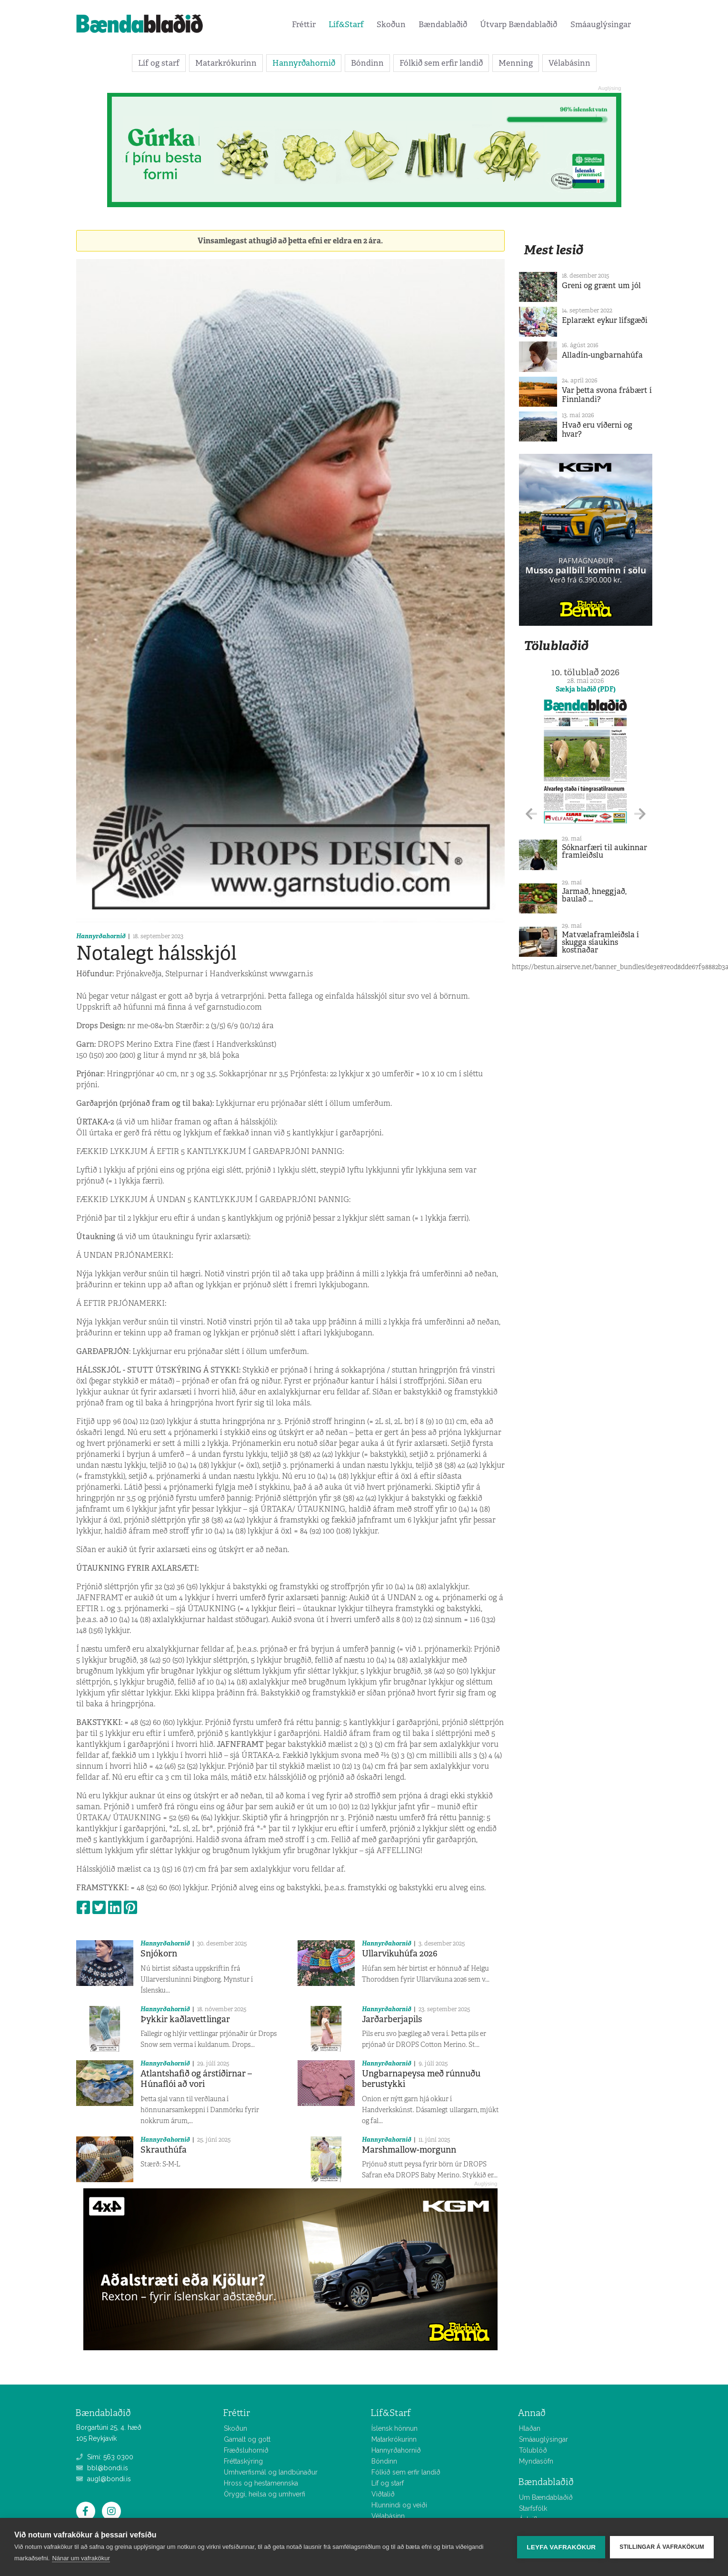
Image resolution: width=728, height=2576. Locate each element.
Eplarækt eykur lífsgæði (605, 320)
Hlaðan (529, 2428)
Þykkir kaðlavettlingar (185, 2019)
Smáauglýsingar (600, 24)
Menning (516, 63)
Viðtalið (383, 2494)
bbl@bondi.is (102, 2468)
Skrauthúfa (163, 2149)
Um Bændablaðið (546, 2497)
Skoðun (391, 24)
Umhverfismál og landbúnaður (271, 2472)
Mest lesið (553, 249)
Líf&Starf (346, 24)
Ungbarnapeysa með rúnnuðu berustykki (421, 2079)
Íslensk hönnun (394, 2428)
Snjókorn (158, 1953)
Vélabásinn (569, 63)
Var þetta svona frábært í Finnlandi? (607, 394)
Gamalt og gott (247, 2439)
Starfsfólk (533, 2508)
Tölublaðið (556, 645)
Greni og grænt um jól (601, 286)
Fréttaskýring (243, 2461)
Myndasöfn (536, 2461)
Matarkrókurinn (226, 63)
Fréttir (304, 24)
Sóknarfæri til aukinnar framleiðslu (604, 851)
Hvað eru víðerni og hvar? (597, 429)
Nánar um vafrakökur (81, 2558)
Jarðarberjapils (392, 2019)
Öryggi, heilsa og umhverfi (264, 2494)
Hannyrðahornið (303, 63)
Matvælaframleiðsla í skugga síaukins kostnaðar (600, 942)
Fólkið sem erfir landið (441, 63)
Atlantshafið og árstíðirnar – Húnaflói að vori (196, 2079)
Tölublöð (533, 2450)
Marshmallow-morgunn (409, 2149)
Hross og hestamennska (261, 2483)
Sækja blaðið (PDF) (586, 689)
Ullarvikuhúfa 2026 (400, 1953)
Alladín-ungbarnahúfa (602, 355)
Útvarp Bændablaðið (518, 24)
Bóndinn (367, 63)
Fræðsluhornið (246, 2450)
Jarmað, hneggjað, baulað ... (594, 895)
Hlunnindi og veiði (399, 2505)
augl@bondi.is (103, 2479)
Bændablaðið (443, 24)
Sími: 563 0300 (104, 2457)
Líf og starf (159, 63)
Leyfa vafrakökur (561, 2547)
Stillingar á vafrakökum (661, 2547)
